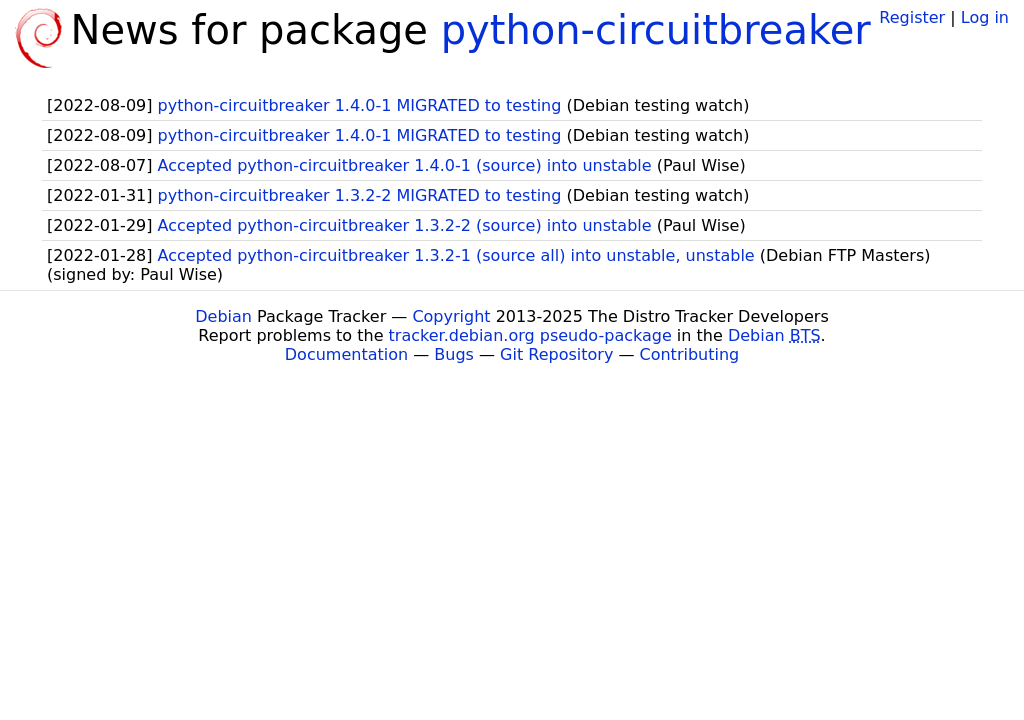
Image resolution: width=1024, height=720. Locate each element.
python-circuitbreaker (656, 30)
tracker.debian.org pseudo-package (530, 335)
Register (912, 17)
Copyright (451, 316)
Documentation (346, 354)
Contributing (690, 354)
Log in (985, 17)
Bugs (454, 354)
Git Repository (556, 354)
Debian (223, 316)
